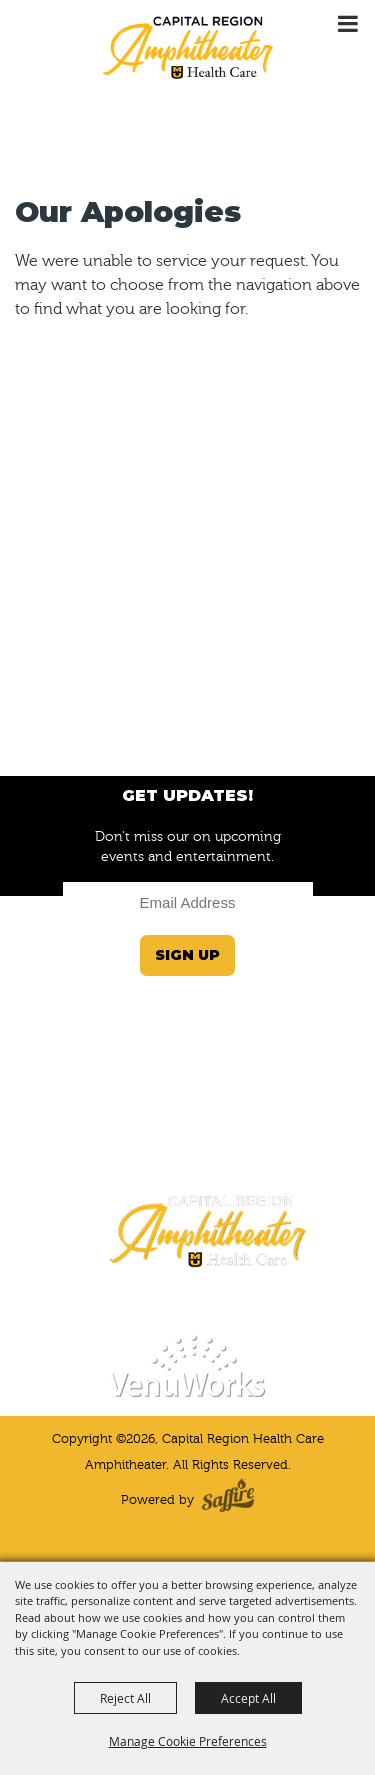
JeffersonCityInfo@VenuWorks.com (187, 1113)
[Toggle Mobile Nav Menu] (347, 24)
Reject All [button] (125, 1698)
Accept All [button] (248, 1698)
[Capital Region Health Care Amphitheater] (188, 46)
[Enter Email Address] (188, 902)
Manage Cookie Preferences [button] (188, 1741)
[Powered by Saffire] (228, 1499)
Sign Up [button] (187, 955)
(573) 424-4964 (187, 1153)
